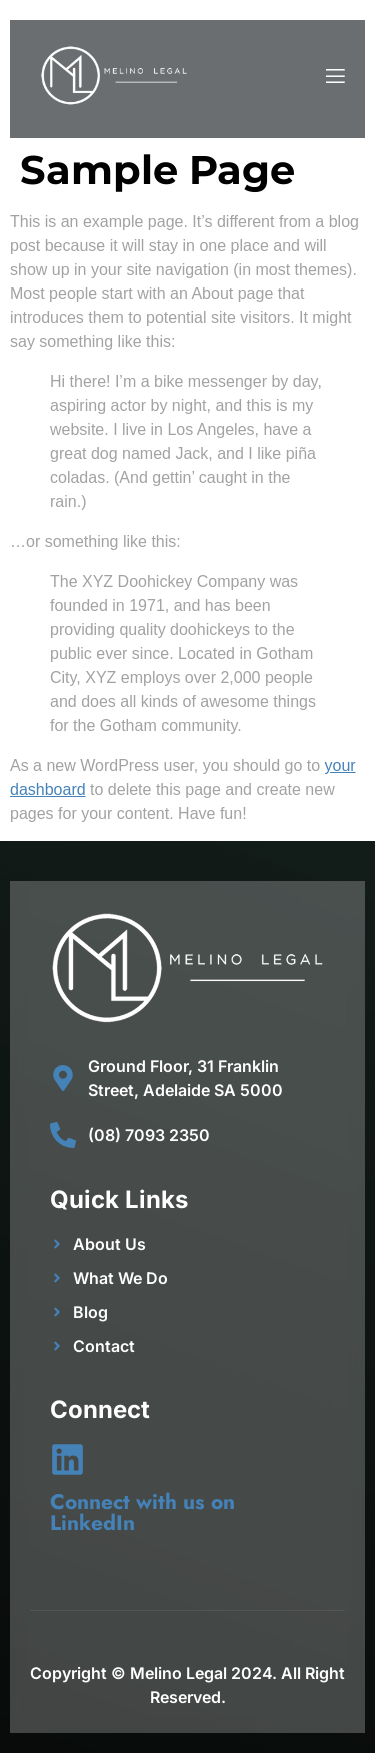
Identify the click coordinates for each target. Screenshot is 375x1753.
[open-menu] (334, 79)
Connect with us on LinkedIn (142, 1512)
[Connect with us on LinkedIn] (67, 1459)
